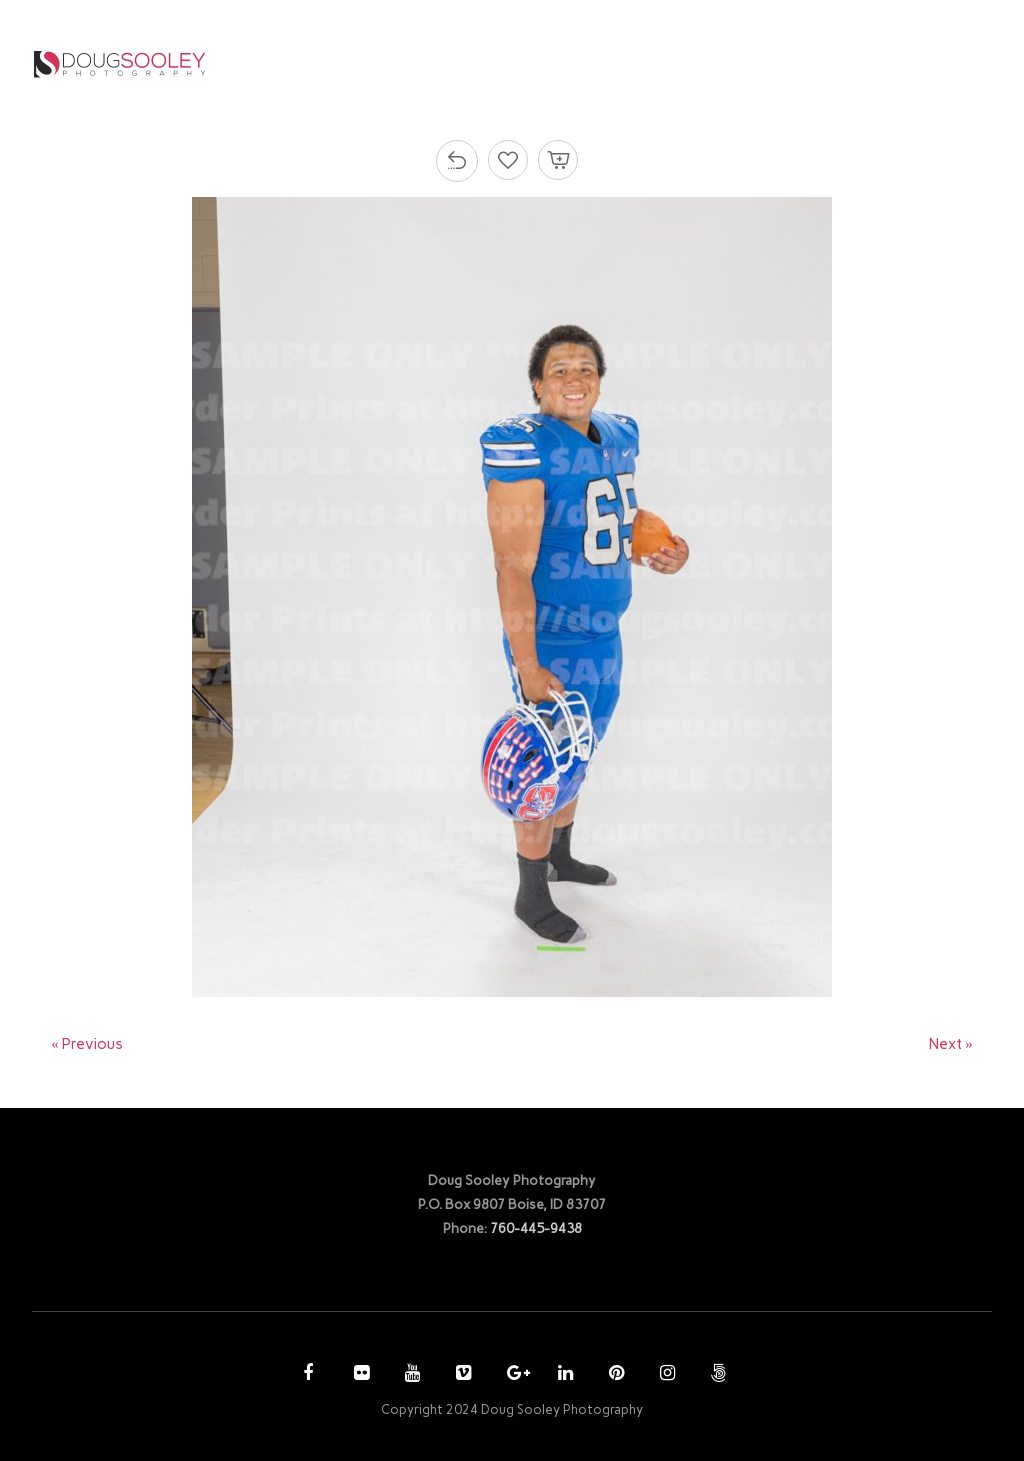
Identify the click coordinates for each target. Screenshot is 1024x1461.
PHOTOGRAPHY (529, 63)
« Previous (87, 1044)
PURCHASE (668, 63)
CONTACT (891, 63)
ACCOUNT (777, 63)
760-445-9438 (536, 1228)
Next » (951, 1044)
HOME (419, 63)
